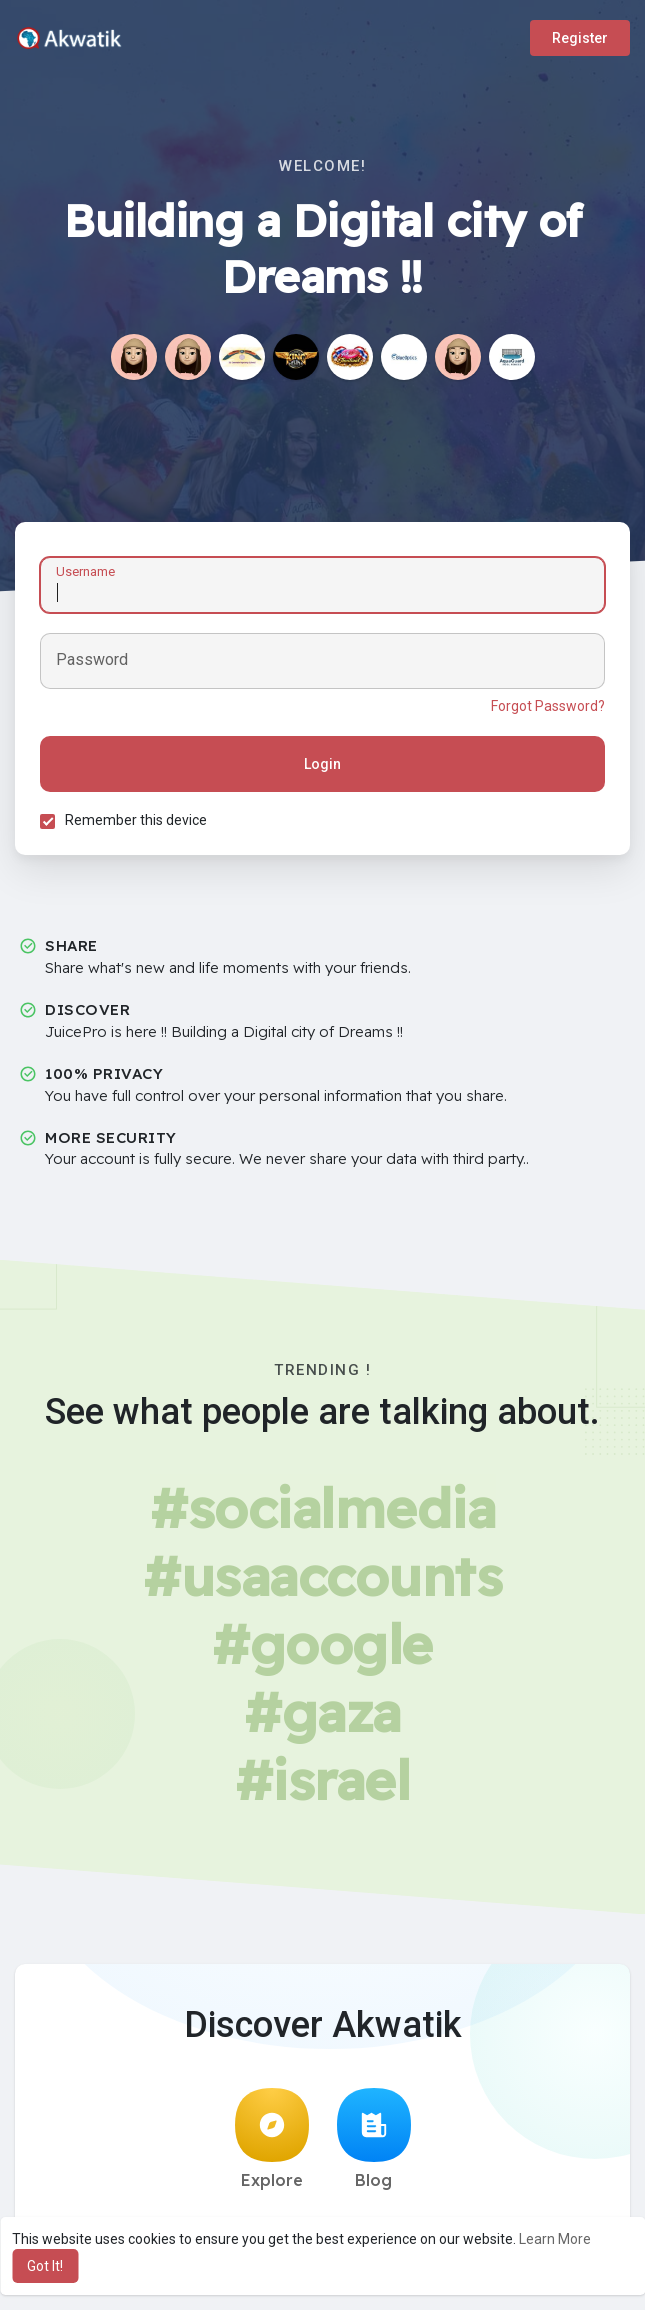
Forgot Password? (548, 706)
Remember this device (136, 820)
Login (322, 764)
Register (580, 38)
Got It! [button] (45, 2266)
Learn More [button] (555, 2239)
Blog (374, 2139)
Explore (272, 2139)
